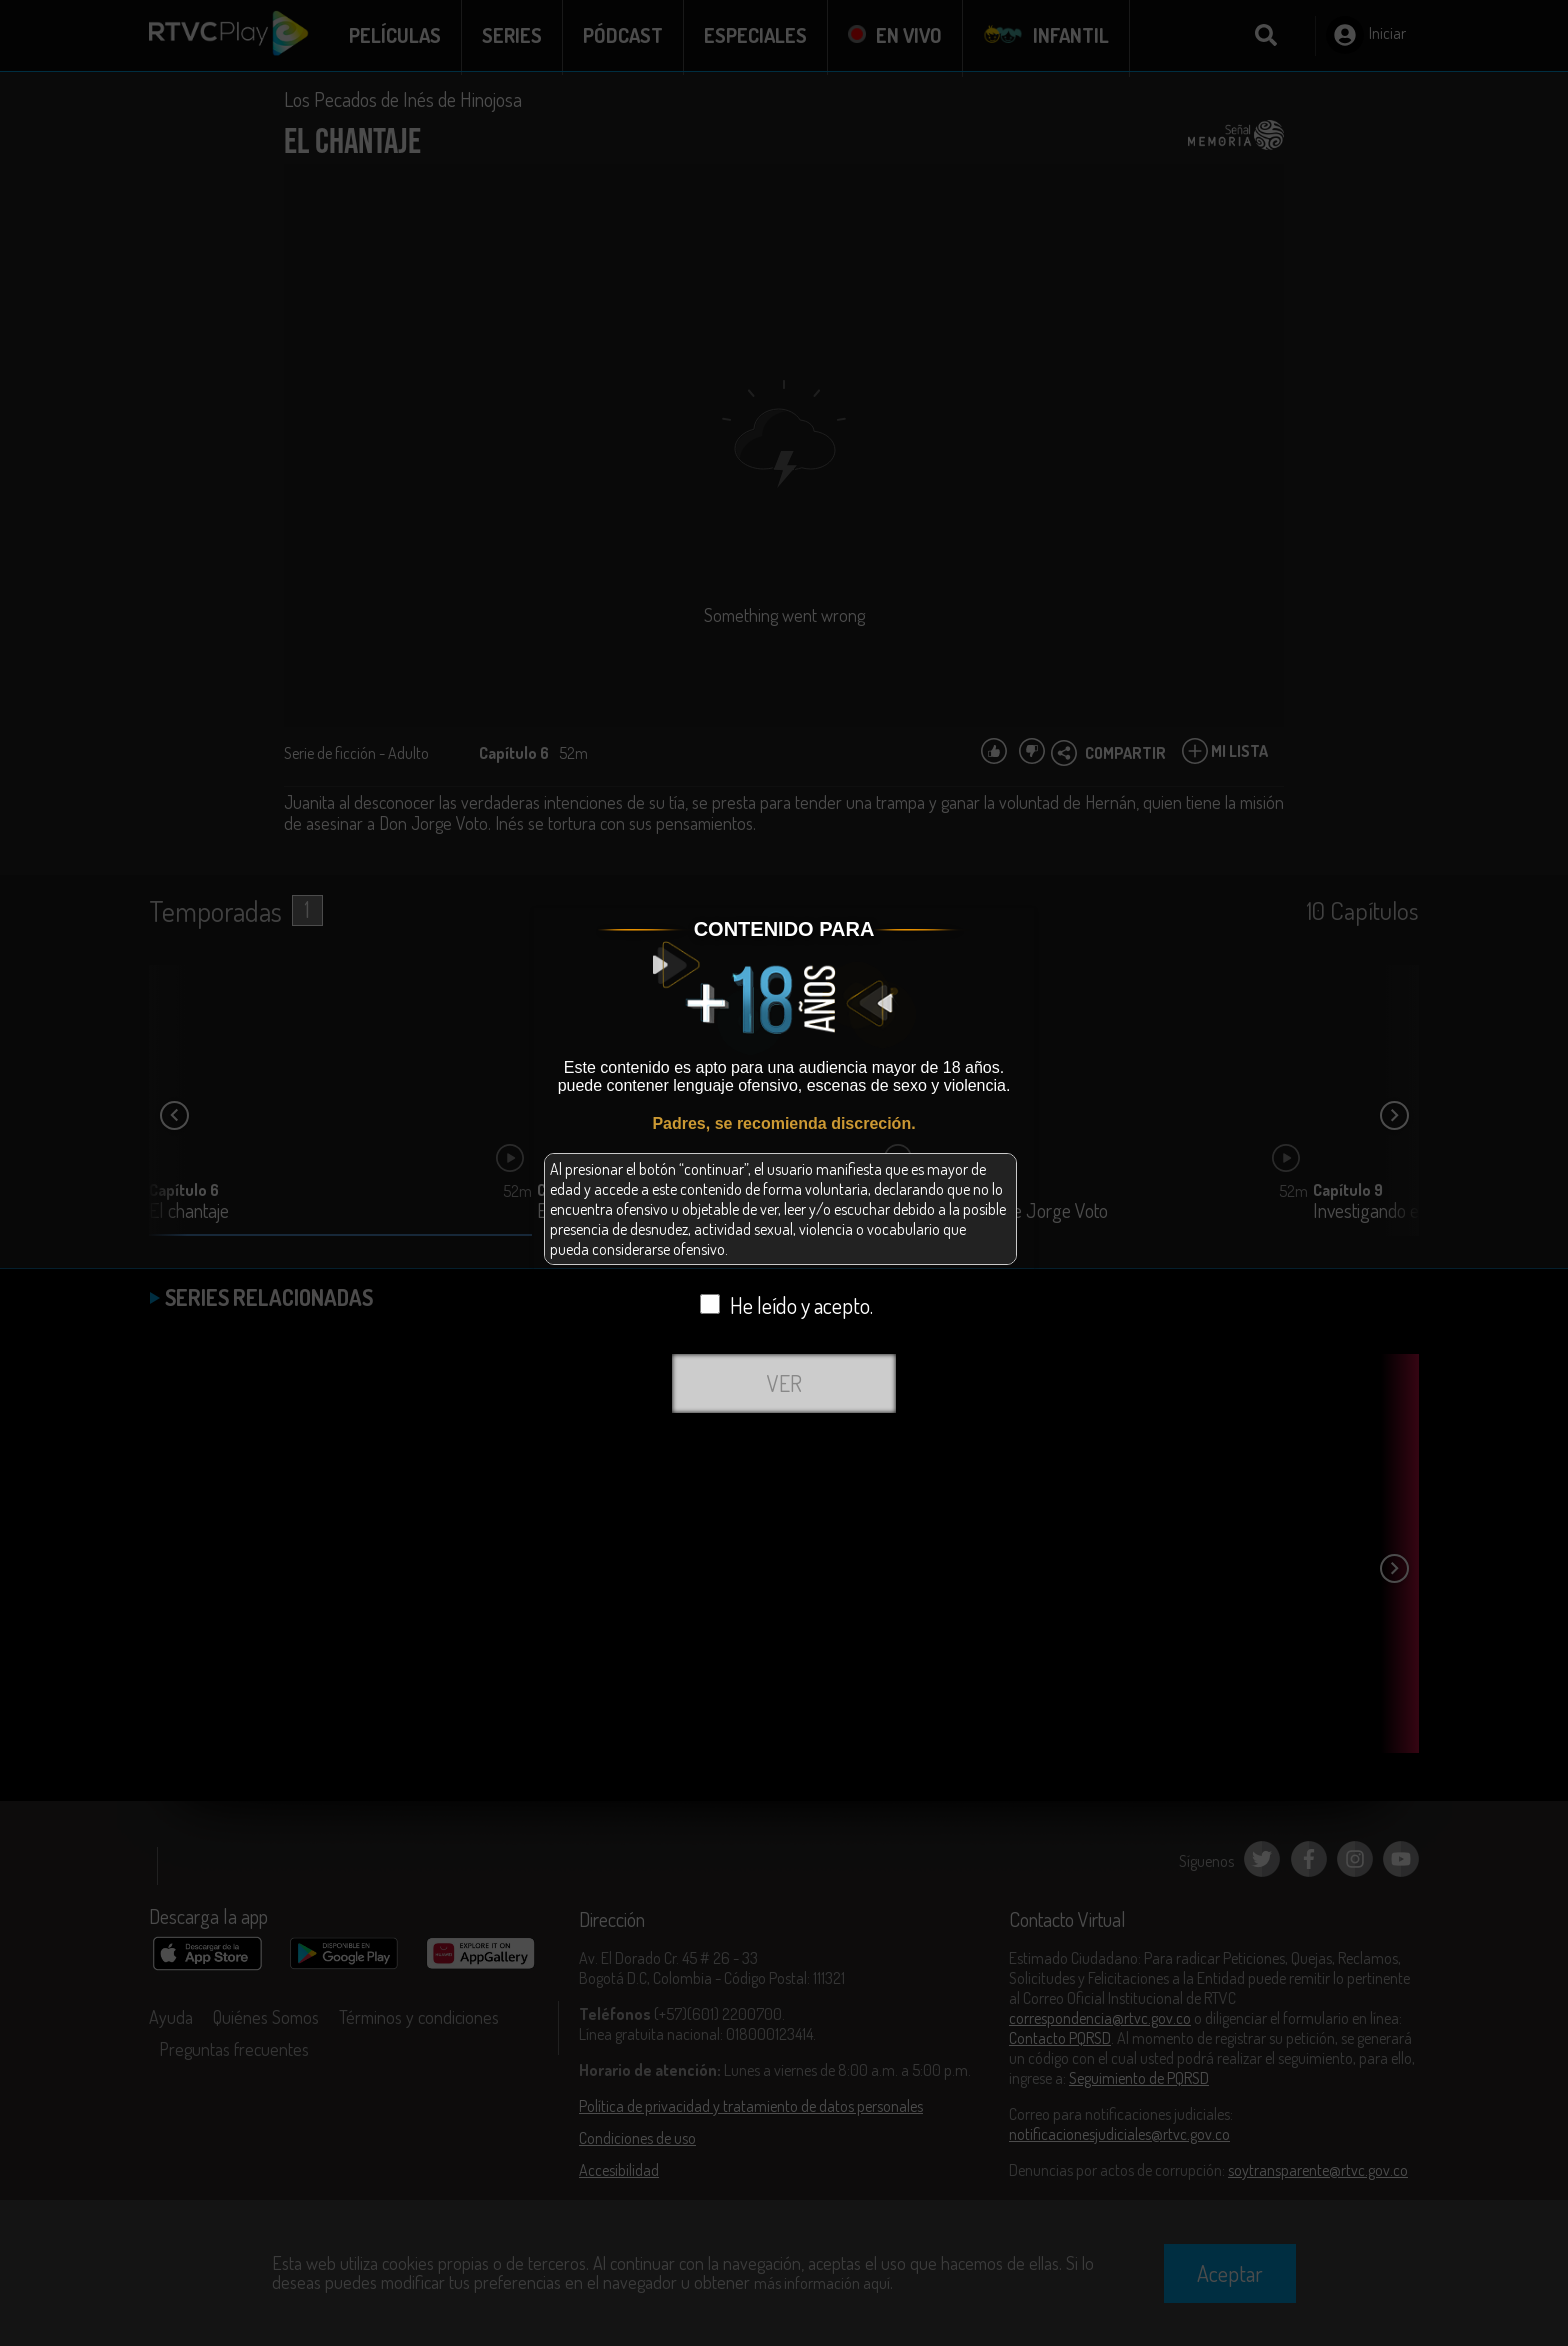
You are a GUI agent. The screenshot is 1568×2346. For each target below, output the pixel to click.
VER (784, 1383)
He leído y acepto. (786, 1305)
